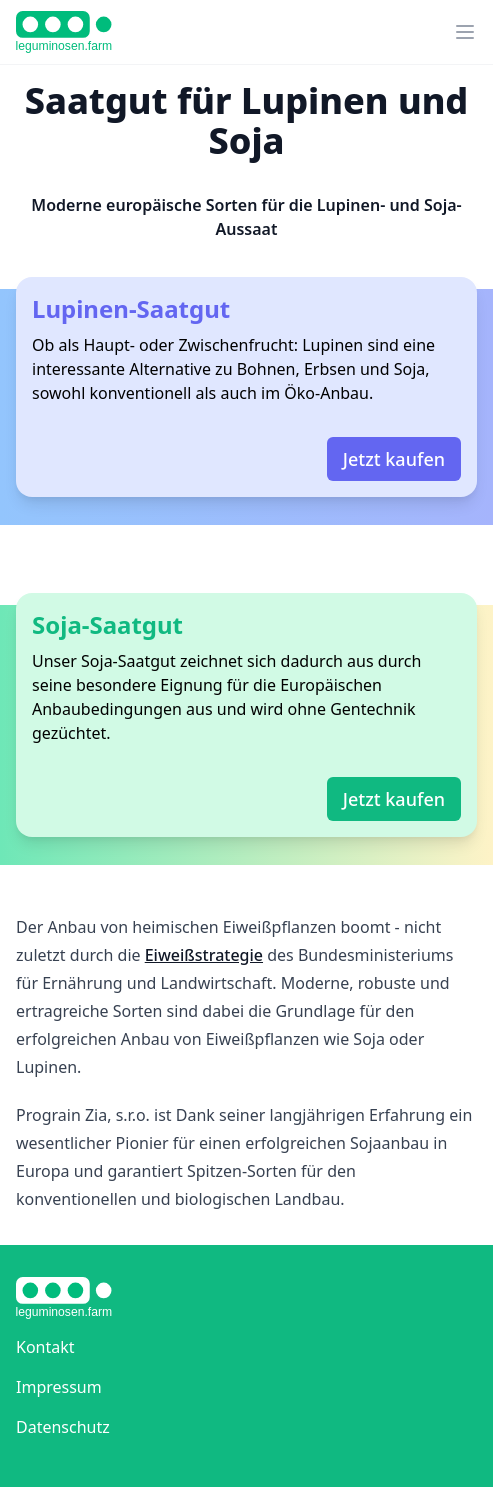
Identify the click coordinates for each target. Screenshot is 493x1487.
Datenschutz (63, 1427)
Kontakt (45, 1347)
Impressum (59, 1387)
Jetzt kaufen (394, 459)
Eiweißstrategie (204, 955)
